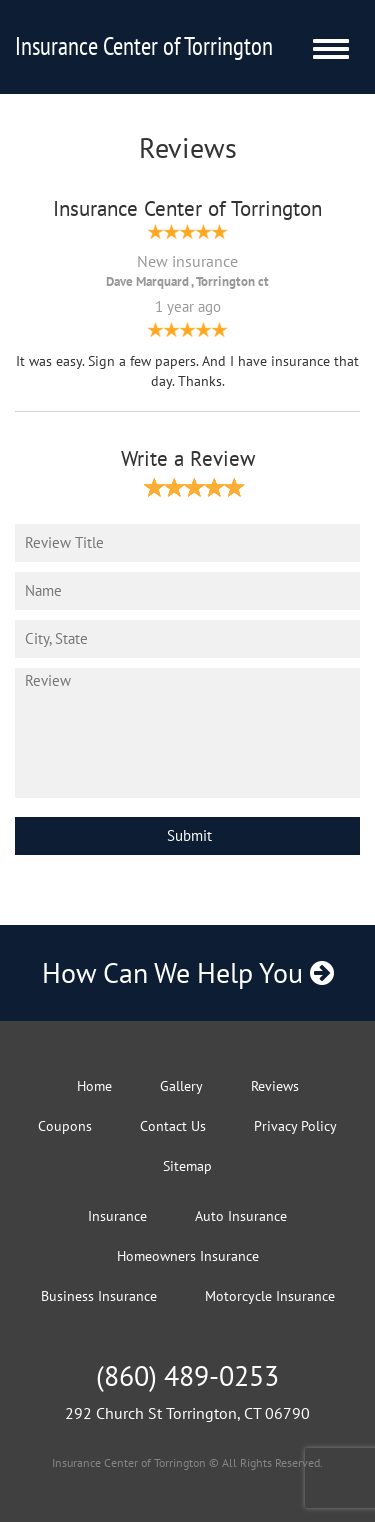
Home (94, 1086)
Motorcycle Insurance (270, 1296)
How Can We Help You (188, 972)
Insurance (117, 1216)
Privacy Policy (295, 1126)
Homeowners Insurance (188, 1256)
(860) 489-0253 (187, 1375)
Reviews (275, 1086)
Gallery (181, 1086)
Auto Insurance (241, 1216)
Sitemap (187, 1166)
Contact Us (173, 1126)
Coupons (65, 1126)
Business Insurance (99, 1296)
